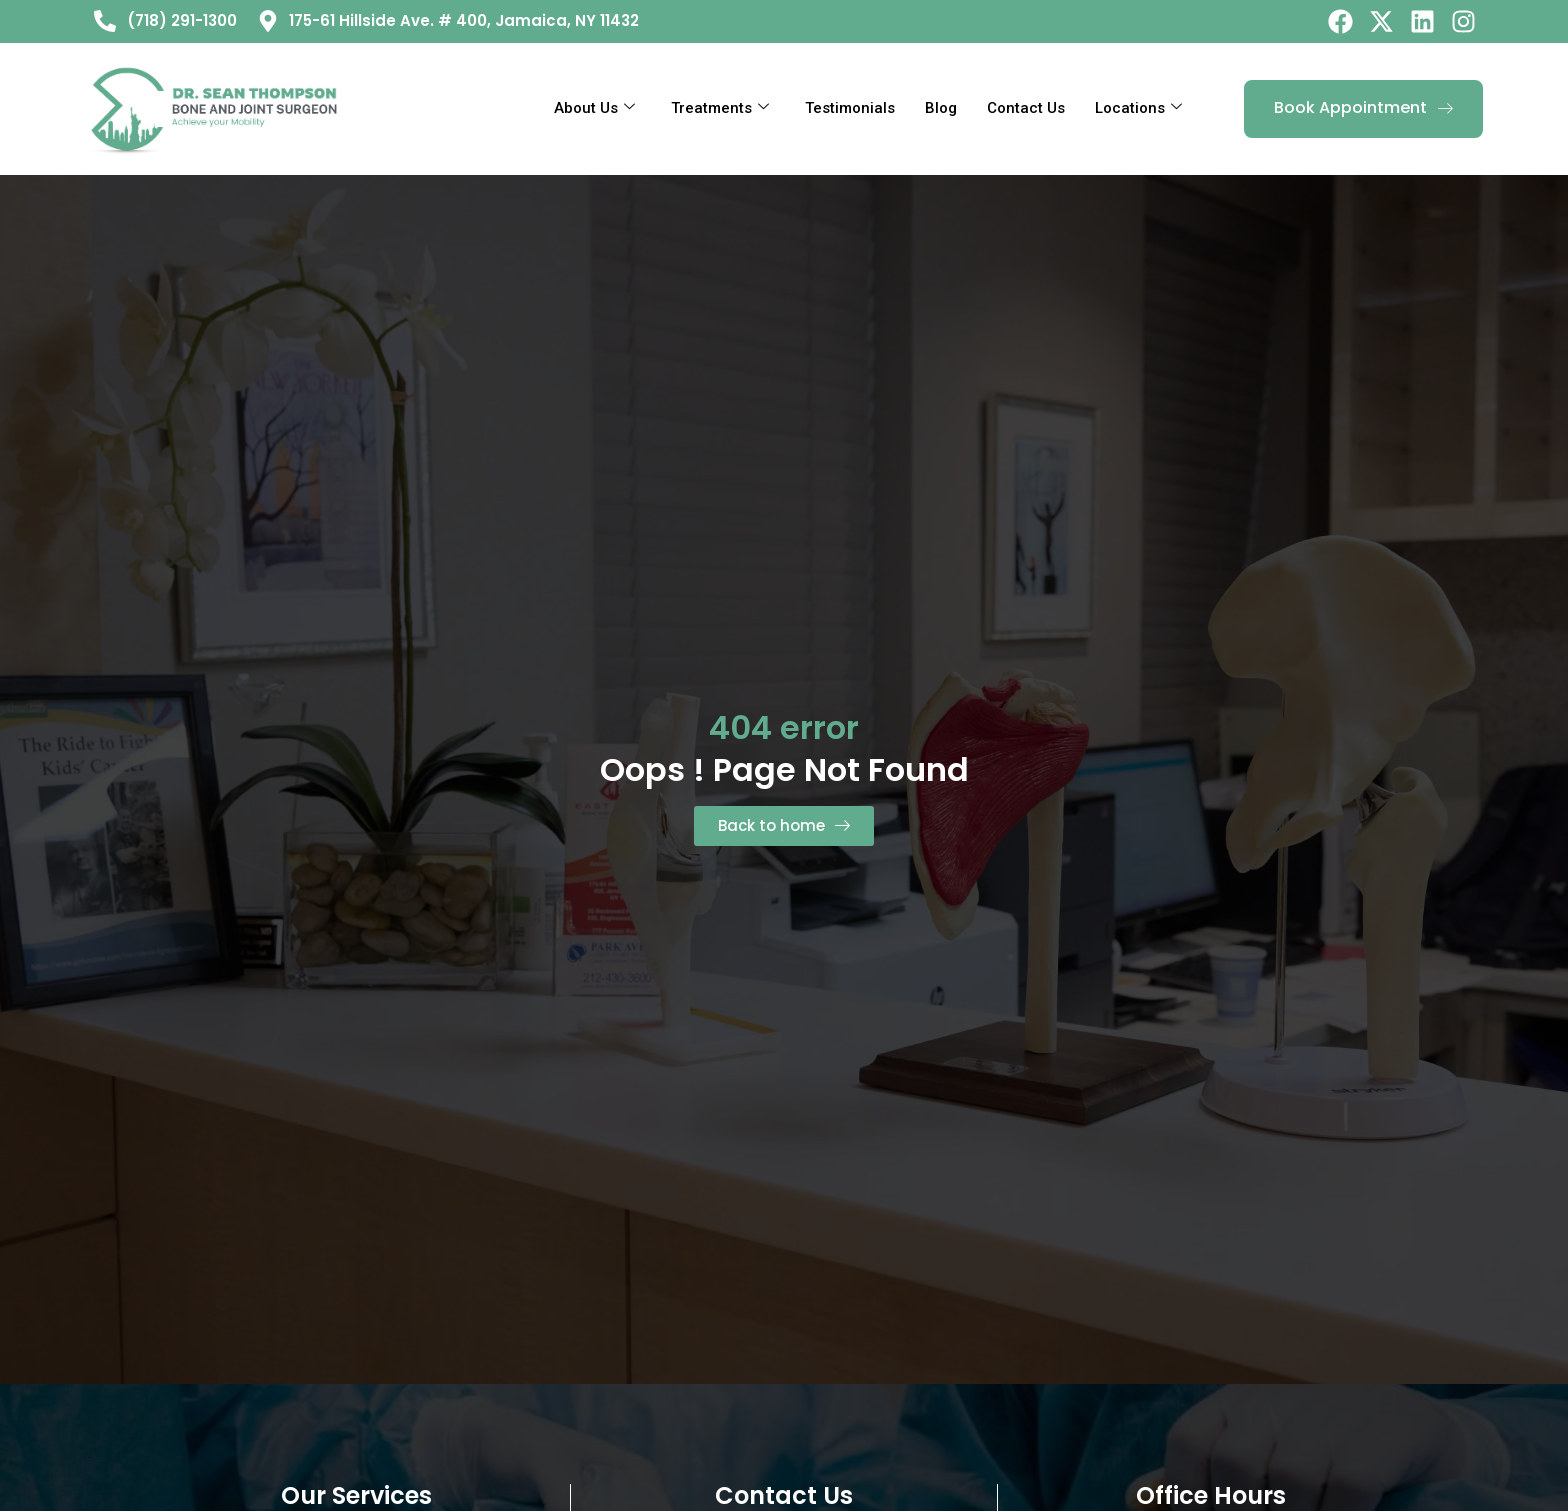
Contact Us (1026, 108)
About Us (594, 108)
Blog (941, 108)
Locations (1138, 108)
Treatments (720, 108)
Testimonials (850, 108)
